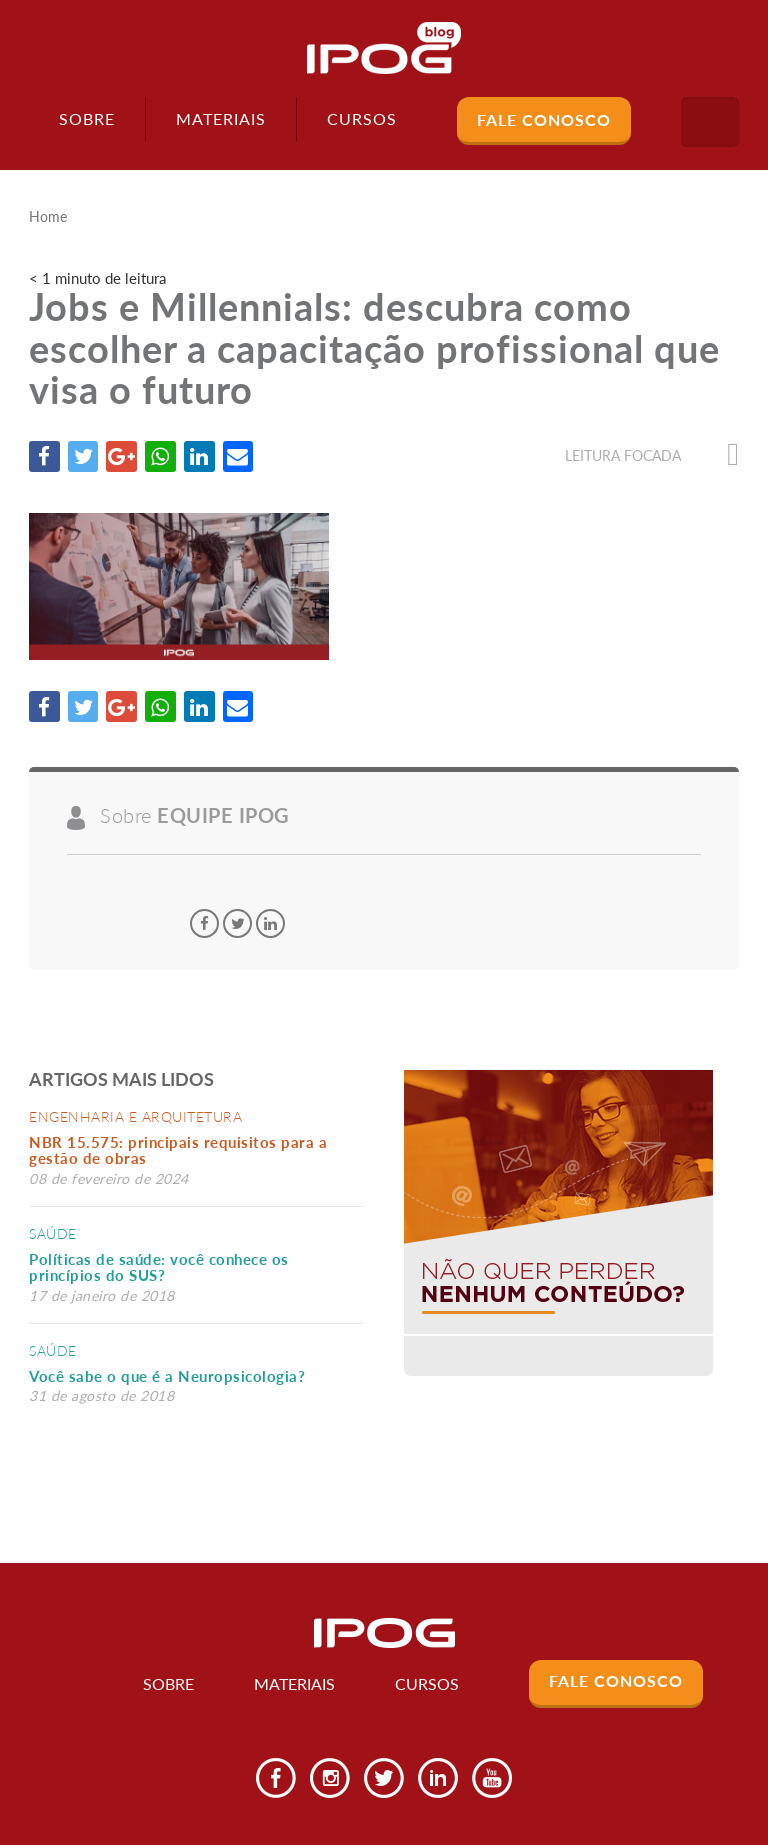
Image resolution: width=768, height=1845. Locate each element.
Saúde (53, 1234)
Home (48, 217)
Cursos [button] (362, 118)
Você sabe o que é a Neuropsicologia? (167, 1377)
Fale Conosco (544, 119)
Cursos (426, 1685)
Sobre (87, 118)
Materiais (221, 118)
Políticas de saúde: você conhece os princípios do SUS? (159, 1268)
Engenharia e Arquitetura (135, 1117)
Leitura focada (652, 455)
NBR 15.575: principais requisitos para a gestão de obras (178, 1151)
